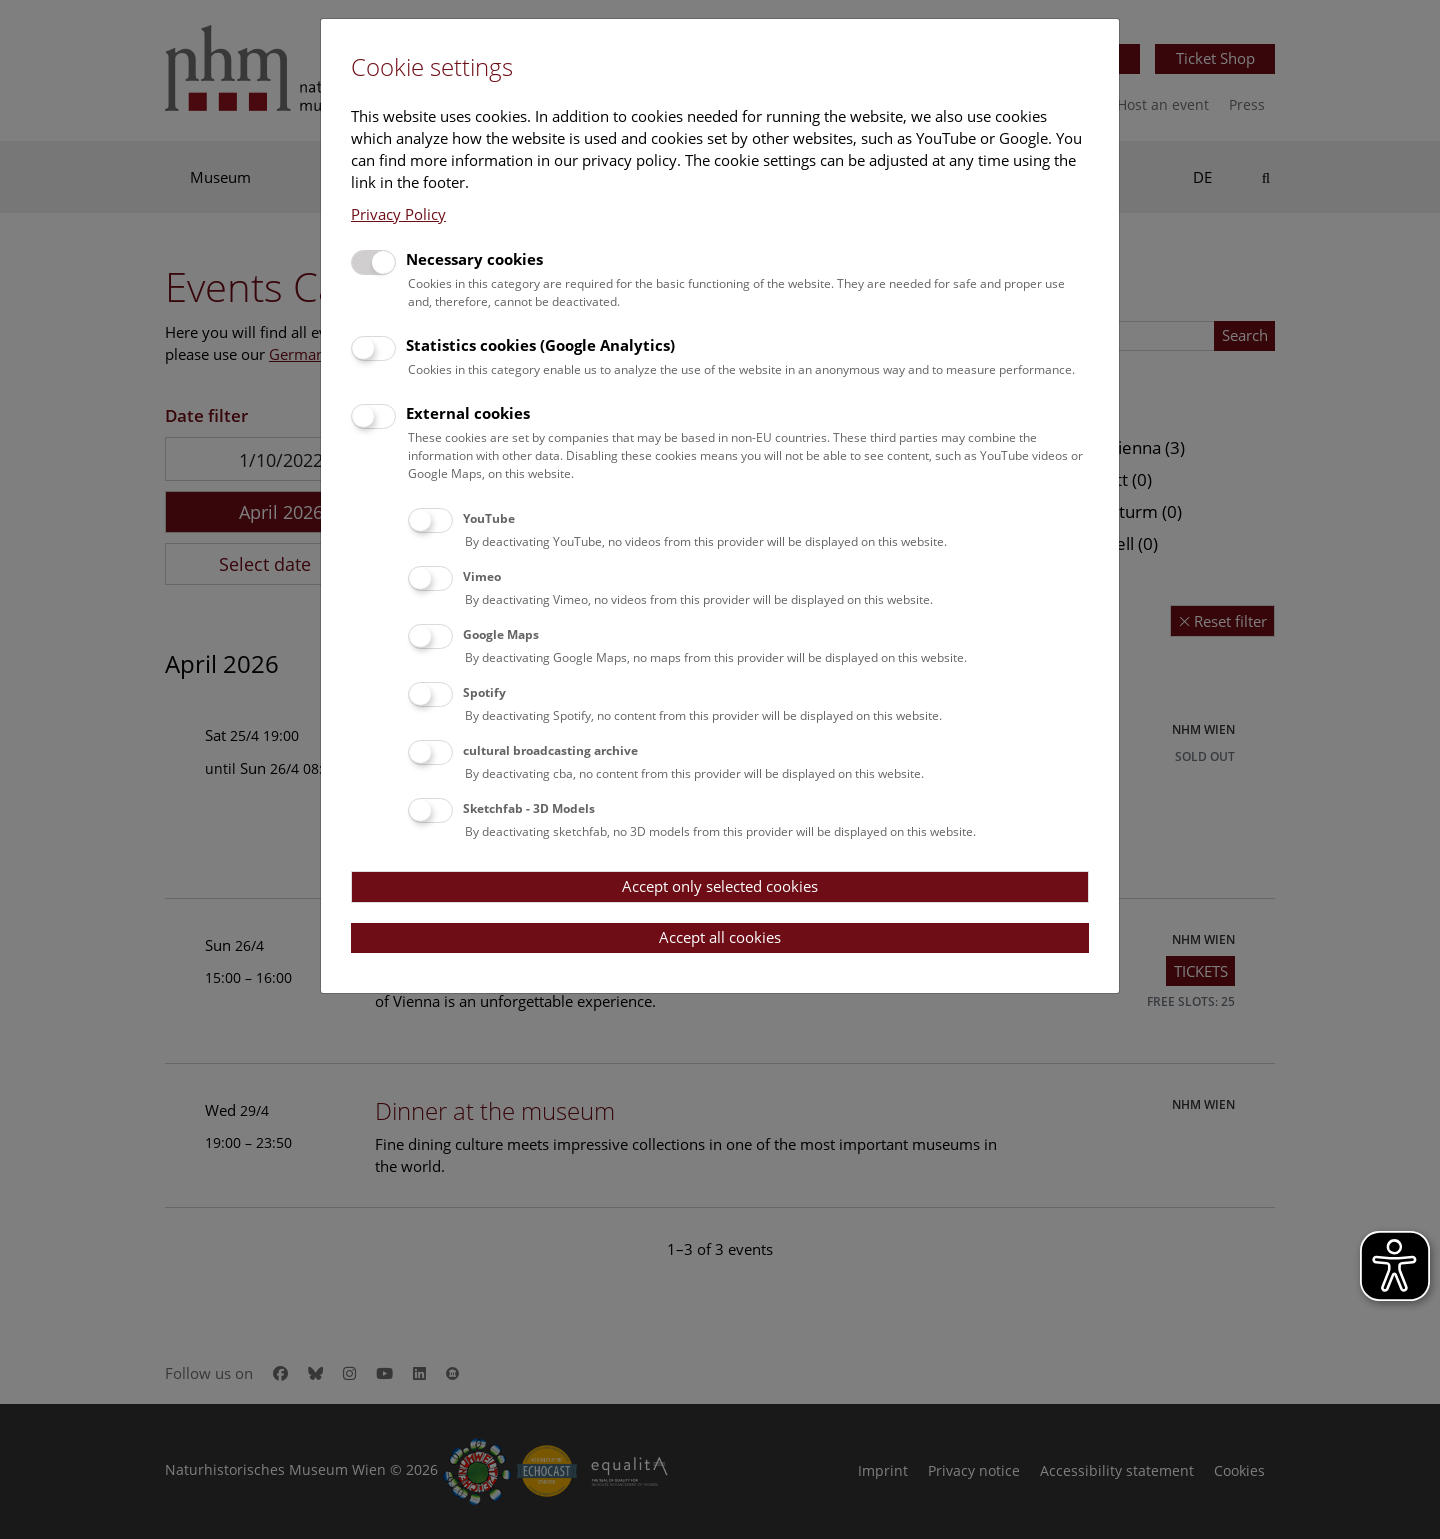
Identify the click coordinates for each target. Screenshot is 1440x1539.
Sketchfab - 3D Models (529, 808)
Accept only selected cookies (720, 886)
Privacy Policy (398, 214)
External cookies (468, 413)
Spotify (484, 692)
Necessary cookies (474, 259)
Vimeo (482, 576)
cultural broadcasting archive (550, 750)
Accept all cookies (720, 937)
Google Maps (501, 634)
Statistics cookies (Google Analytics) (540, 345)
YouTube (489, 518)
